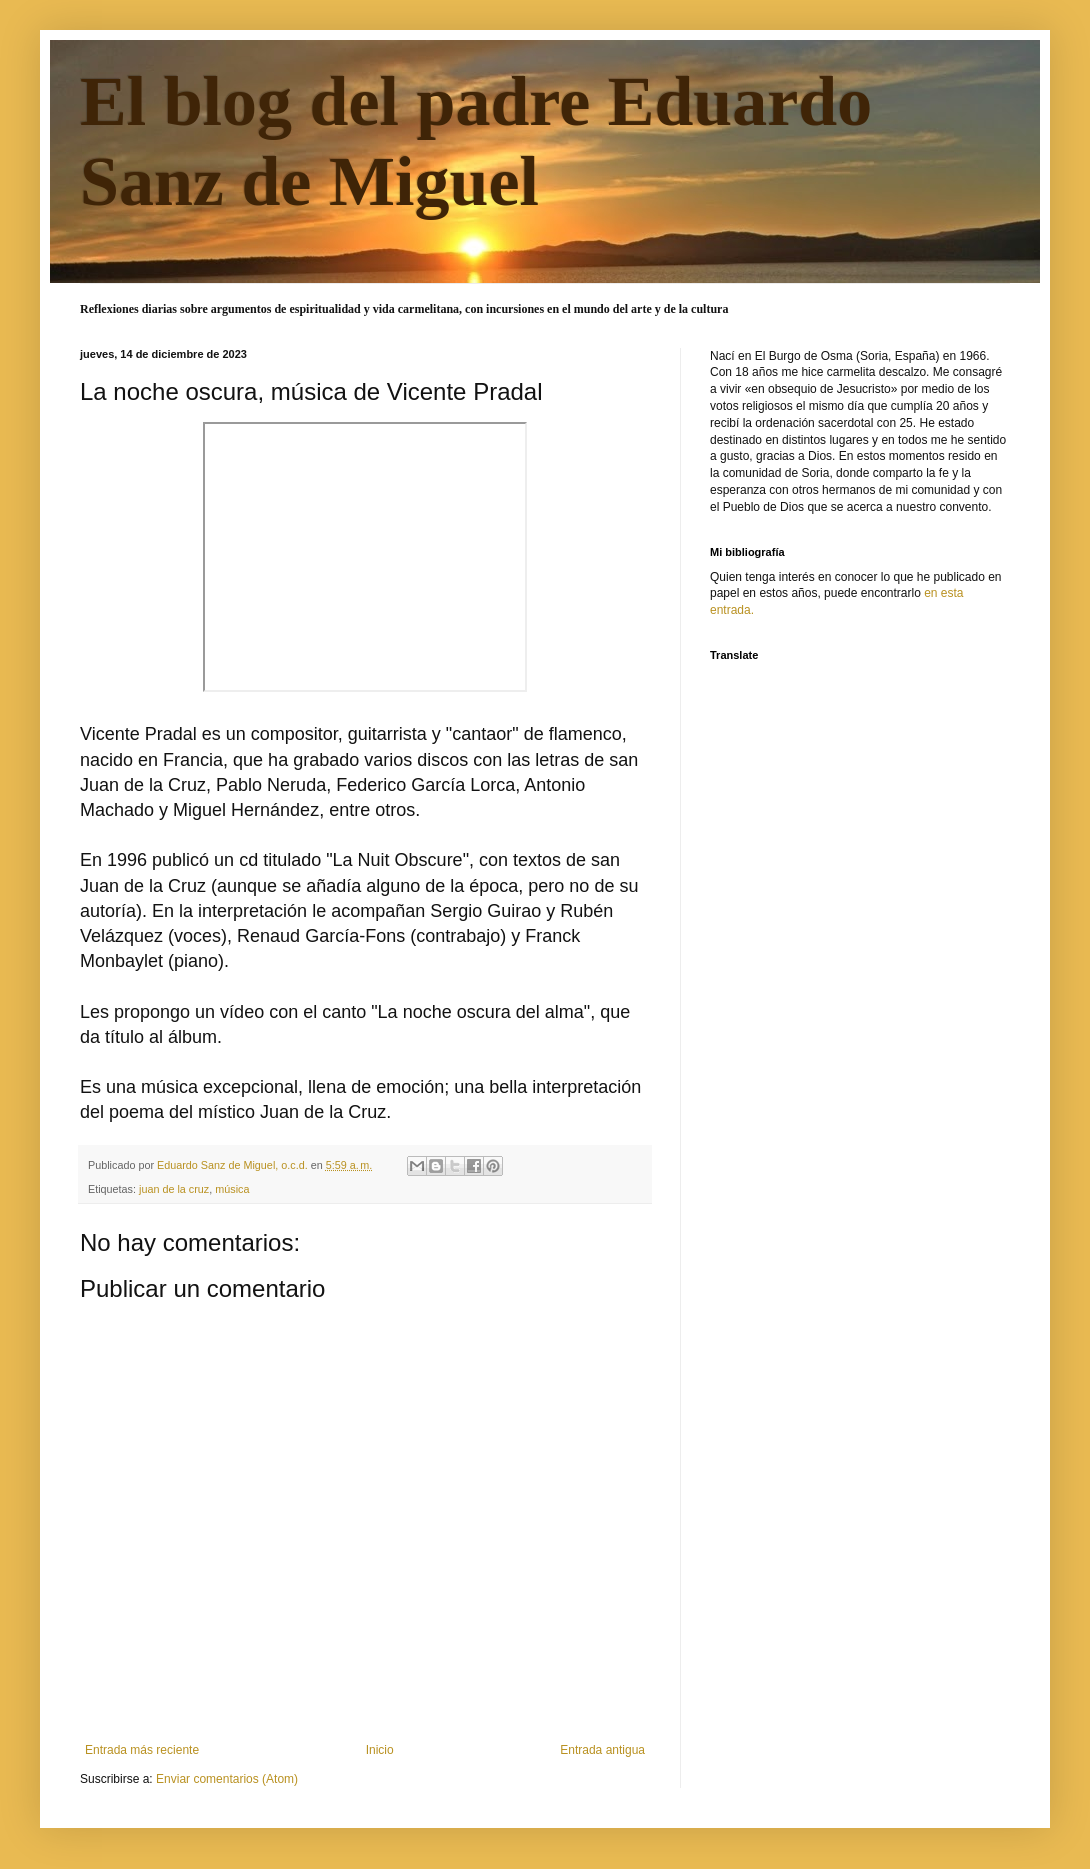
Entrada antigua (602, 1750)
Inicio (380, 1750)
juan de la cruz (174, 1189)
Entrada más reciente (142, 1750)
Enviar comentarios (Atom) (227, 1779)
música (232, 1189)
